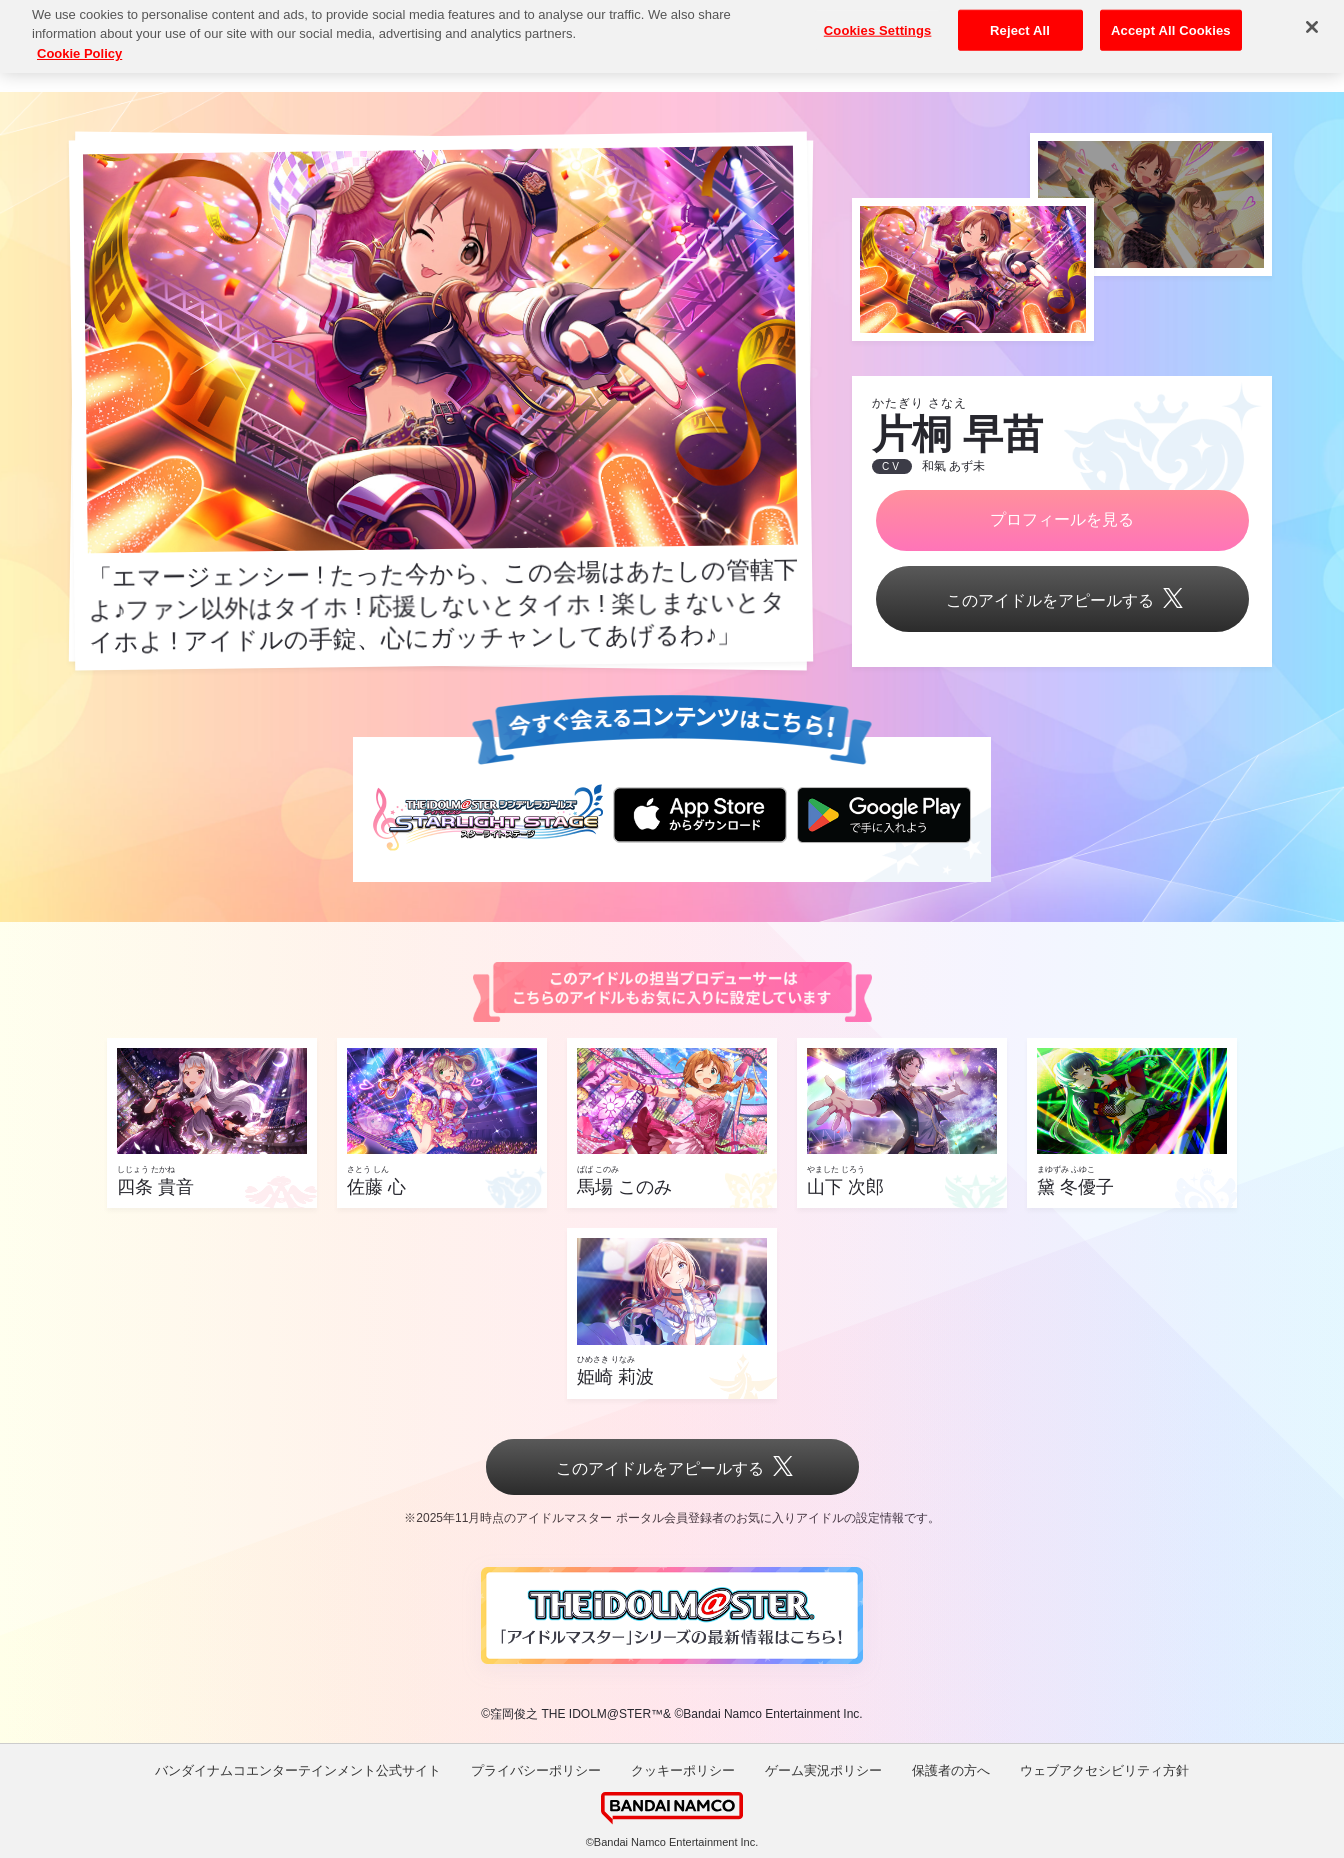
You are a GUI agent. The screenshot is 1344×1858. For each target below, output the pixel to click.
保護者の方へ (951, 1770)
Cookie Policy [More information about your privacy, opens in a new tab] (79, 39)
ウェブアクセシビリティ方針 (1104, 1770)
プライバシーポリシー (536, 1770)
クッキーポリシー (683, 1770)
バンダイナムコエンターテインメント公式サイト (298, 1770)
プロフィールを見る (1062, 519)
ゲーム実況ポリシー (823, 1770)
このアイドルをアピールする (1062, 600)
